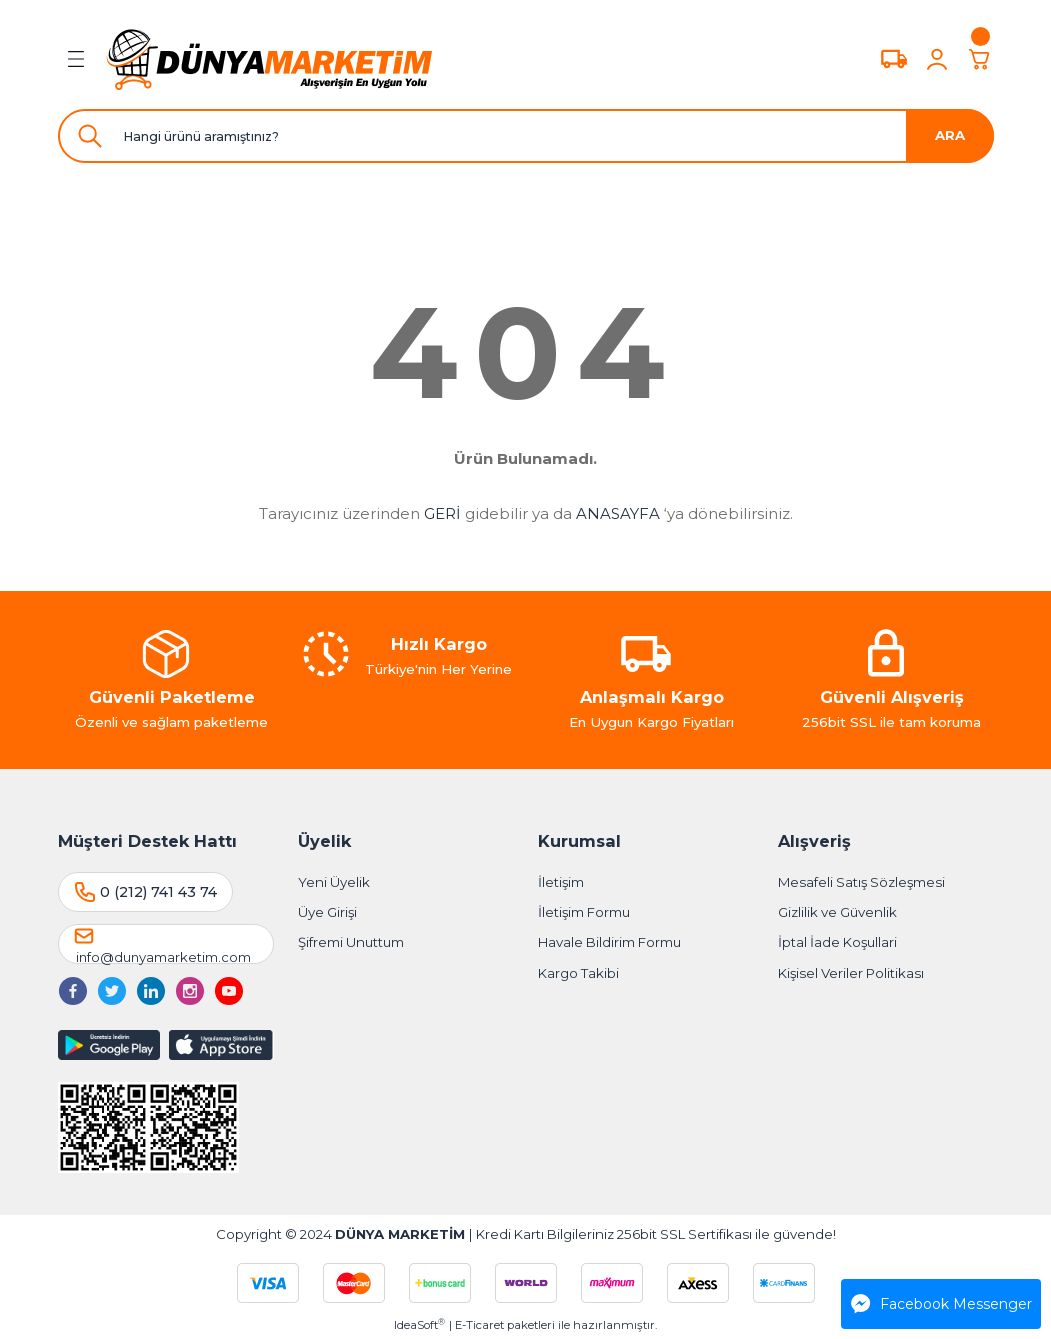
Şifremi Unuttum (351, 942)
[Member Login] (937, 59)
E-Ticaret (479, 1325)
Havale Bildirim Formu (609, 942)
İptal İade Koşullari (837, 942)
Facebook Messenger (941, 1304)
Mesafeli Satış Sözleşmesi (861, 882)
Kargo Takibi (578, 973)
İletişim (561, 882)
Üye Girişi (327, 912)
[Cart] (980, 59)
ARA (950, 135)
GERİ (442, 513)
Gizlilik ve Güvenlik (837, 912)
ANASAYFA (618, 513)
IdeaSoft (419, 1324)
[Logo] (270, 59)
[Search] (526, 136)
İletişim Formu (584, 912)
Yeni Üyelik (334, 882)
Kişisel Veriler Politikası (851, 973)
